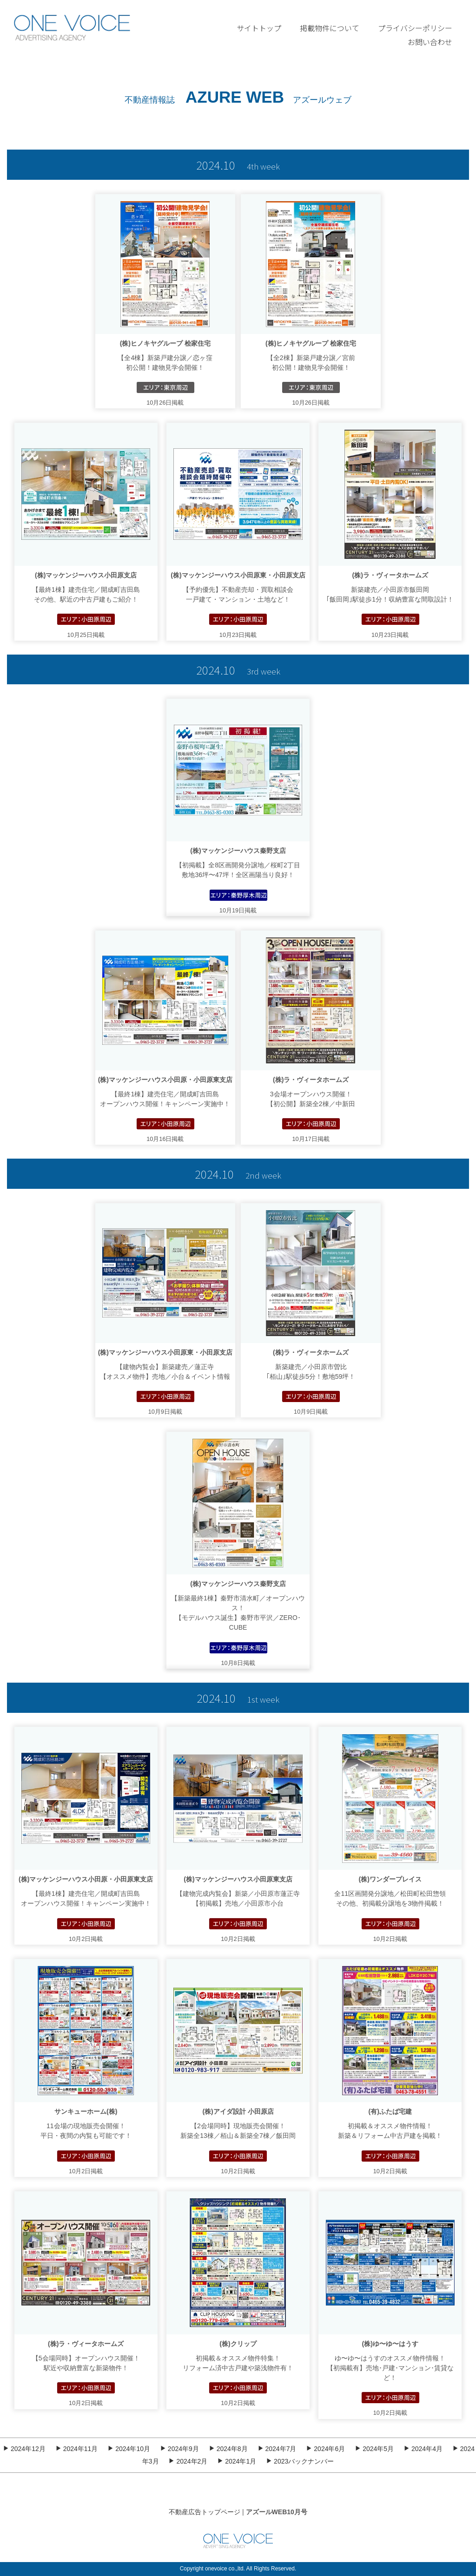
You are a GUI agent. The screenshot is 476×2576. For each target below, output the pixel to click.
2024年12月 (24, 2448)
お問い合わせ (430, 41)
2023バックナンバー (300, 2461)
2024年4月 (423, 2448)
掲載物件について (329, 27)
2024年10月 (128, 2448)
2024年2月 (187, 2461)
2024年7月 (277, 2448)
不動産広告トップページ (204, 2512)
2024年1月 (236, 2461)
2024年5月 (374, 2448)
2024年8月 (228, 2448)
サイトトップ (259, 27)
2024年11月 (76, 2448)
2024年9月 (179, 2448)
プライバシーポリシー (415, 27)
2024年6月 (325, 2448)
